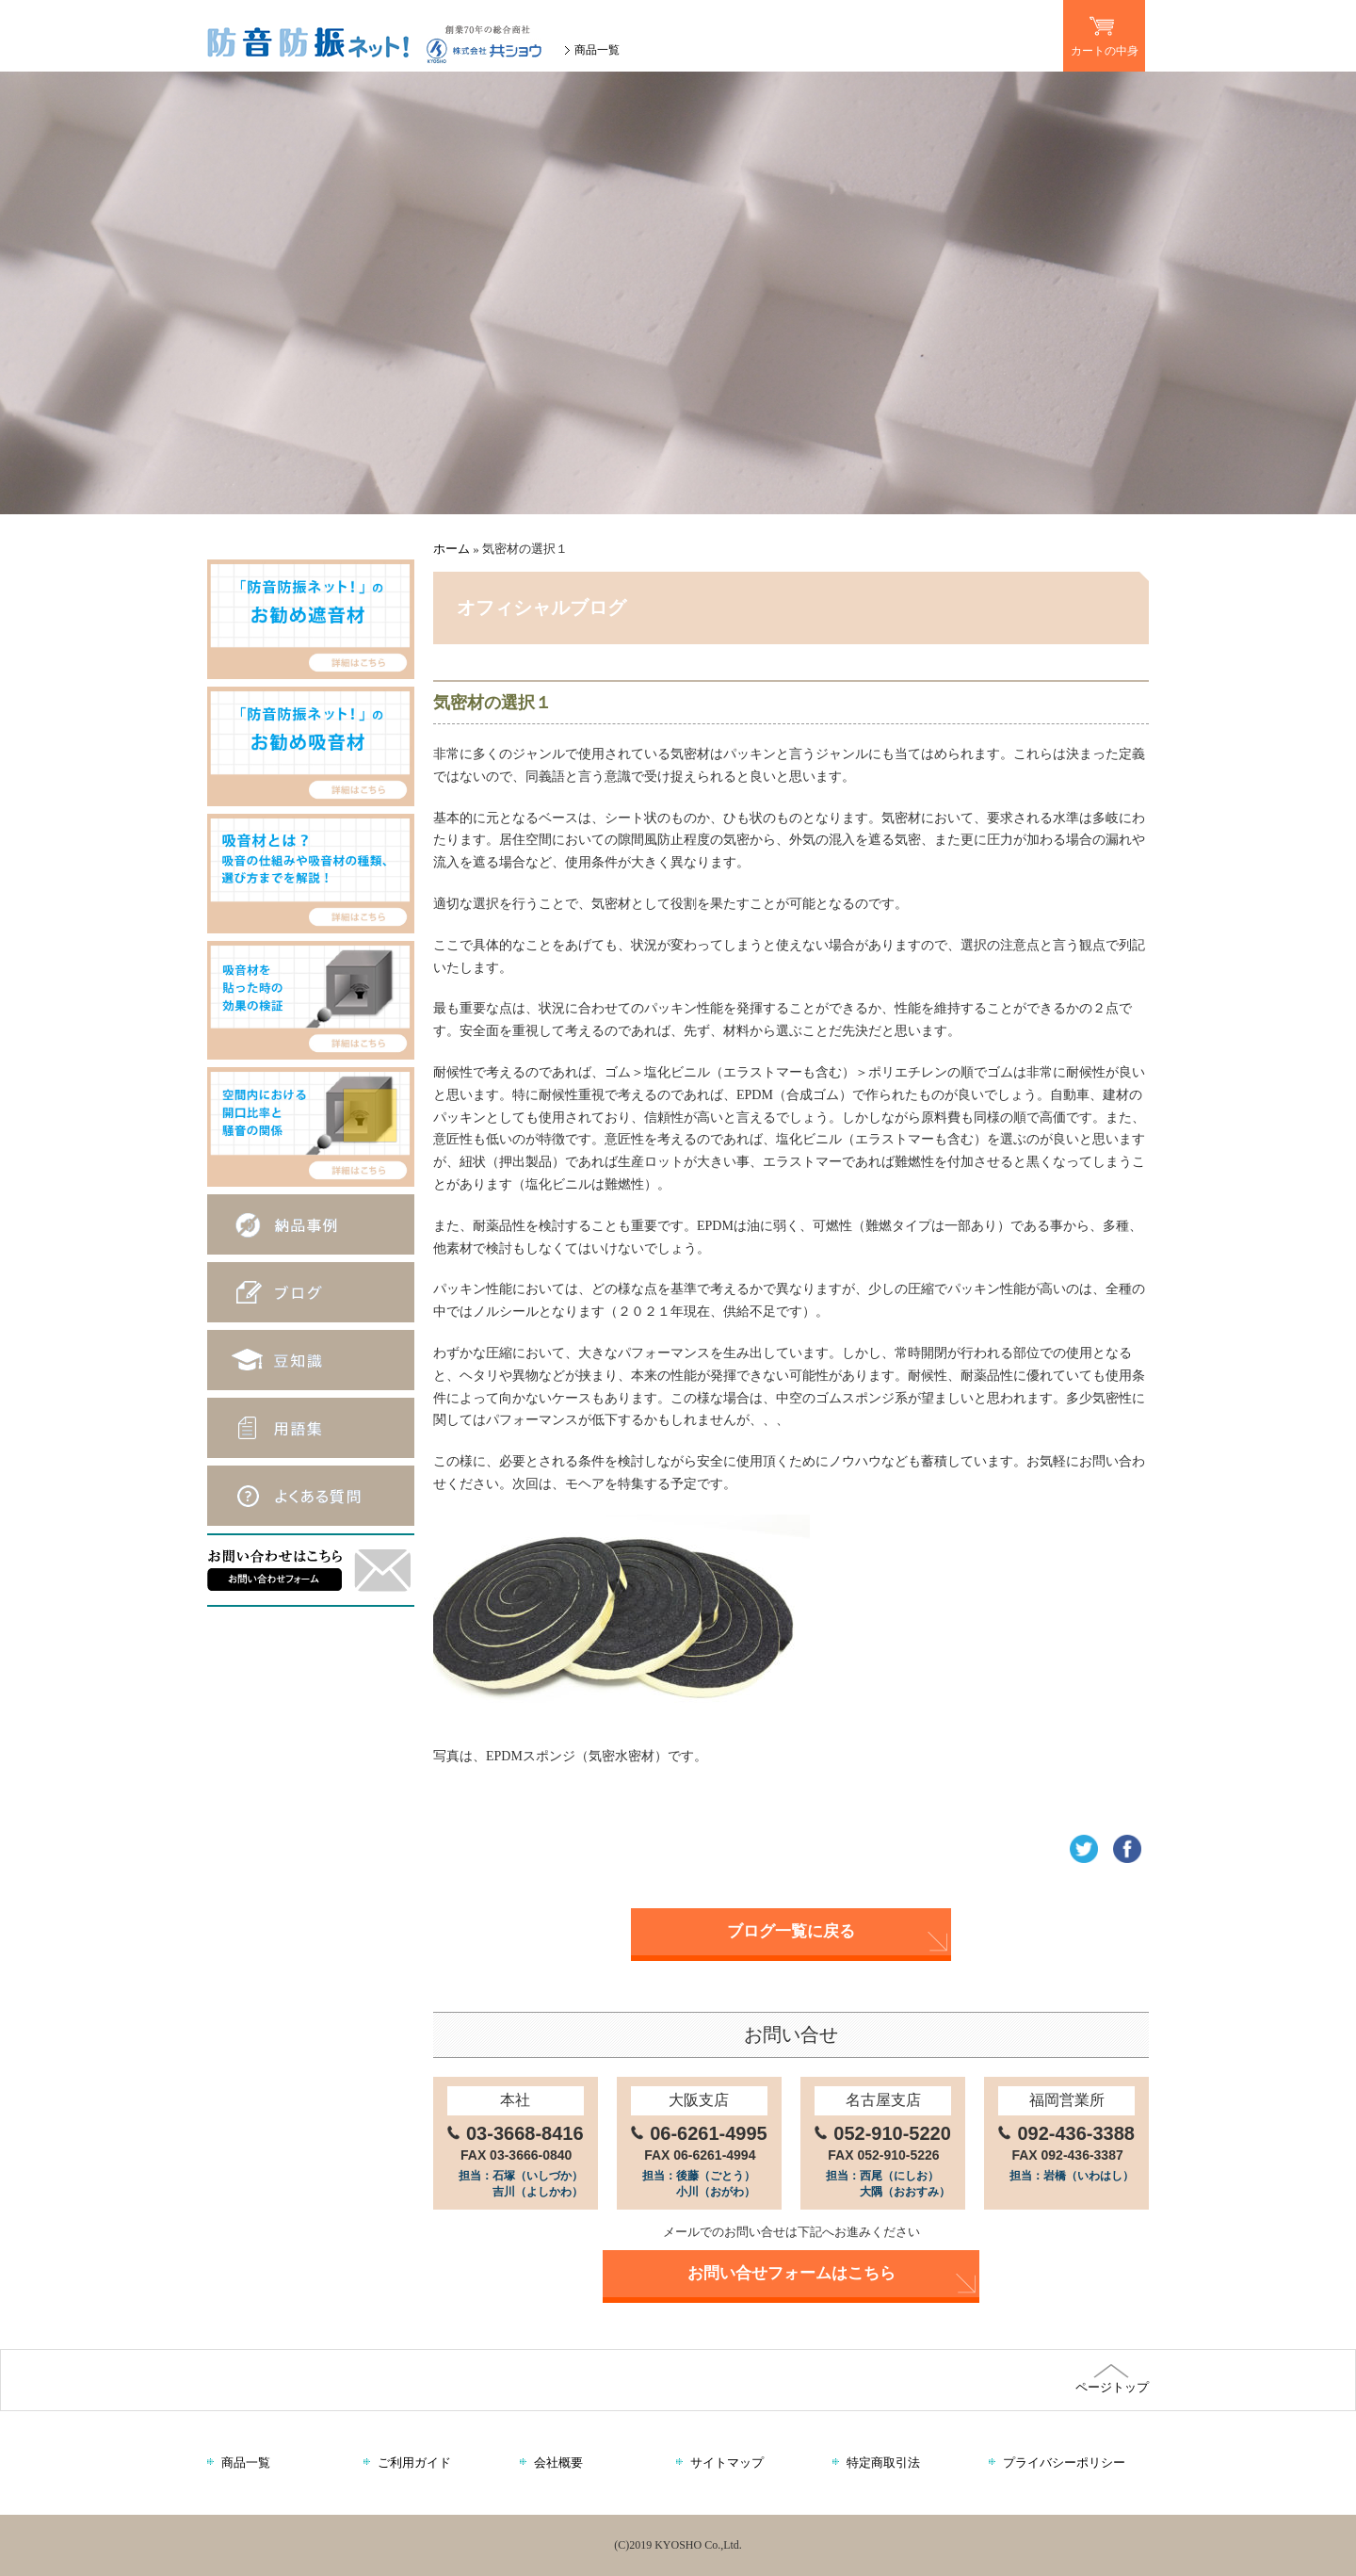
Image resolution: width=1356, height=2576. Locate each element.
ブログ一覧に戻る (791, 1931)
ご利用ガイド (414, 2462)
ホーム (451, 549)
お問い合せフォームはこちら (791, 2273)
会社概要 (558, 2462)
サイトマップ (727, 2462)
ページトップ (1111, 2379)
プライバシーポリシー (1064, 2462)
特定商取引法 (883, 2462)
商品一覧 (597, 50)
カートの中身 (1104, 28)
